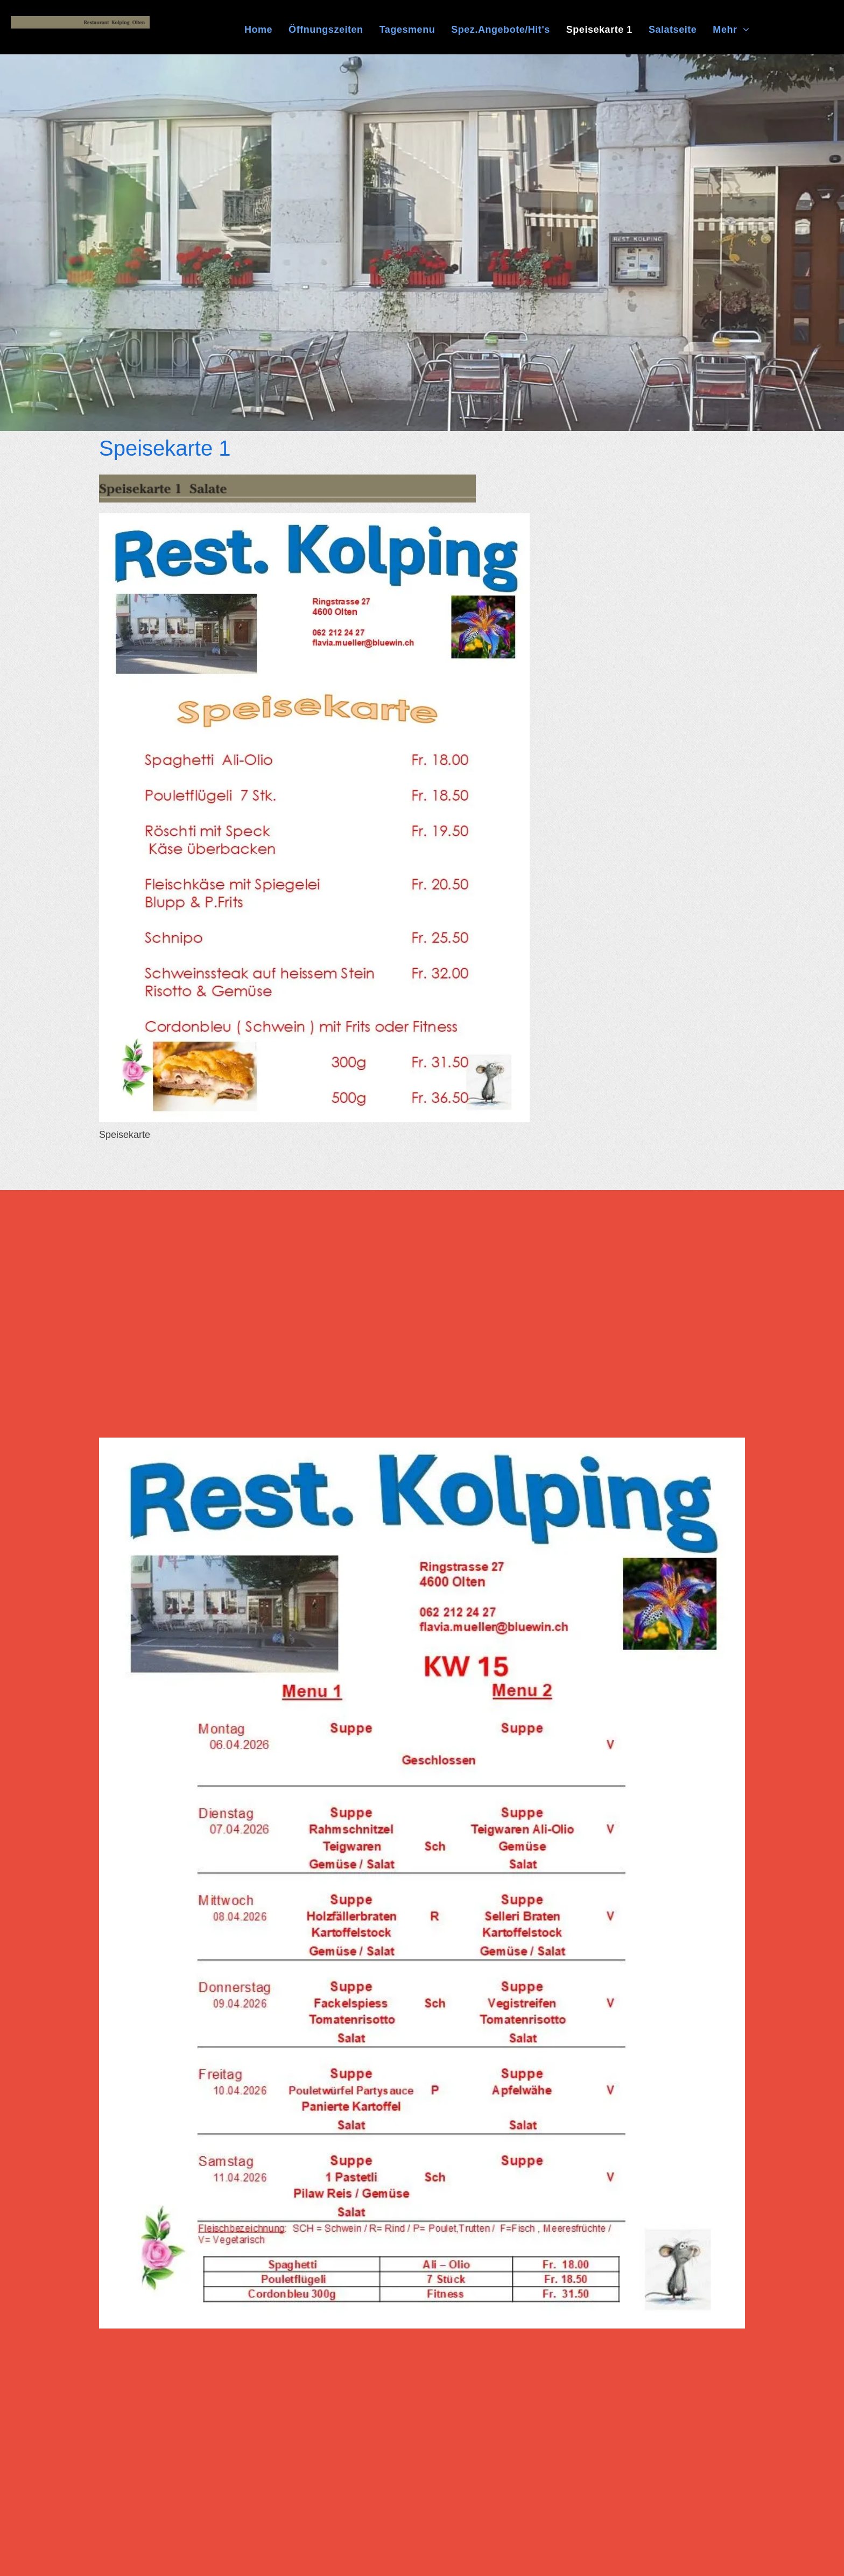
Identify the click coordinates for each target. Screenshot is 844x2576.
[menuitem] (258, 30)
